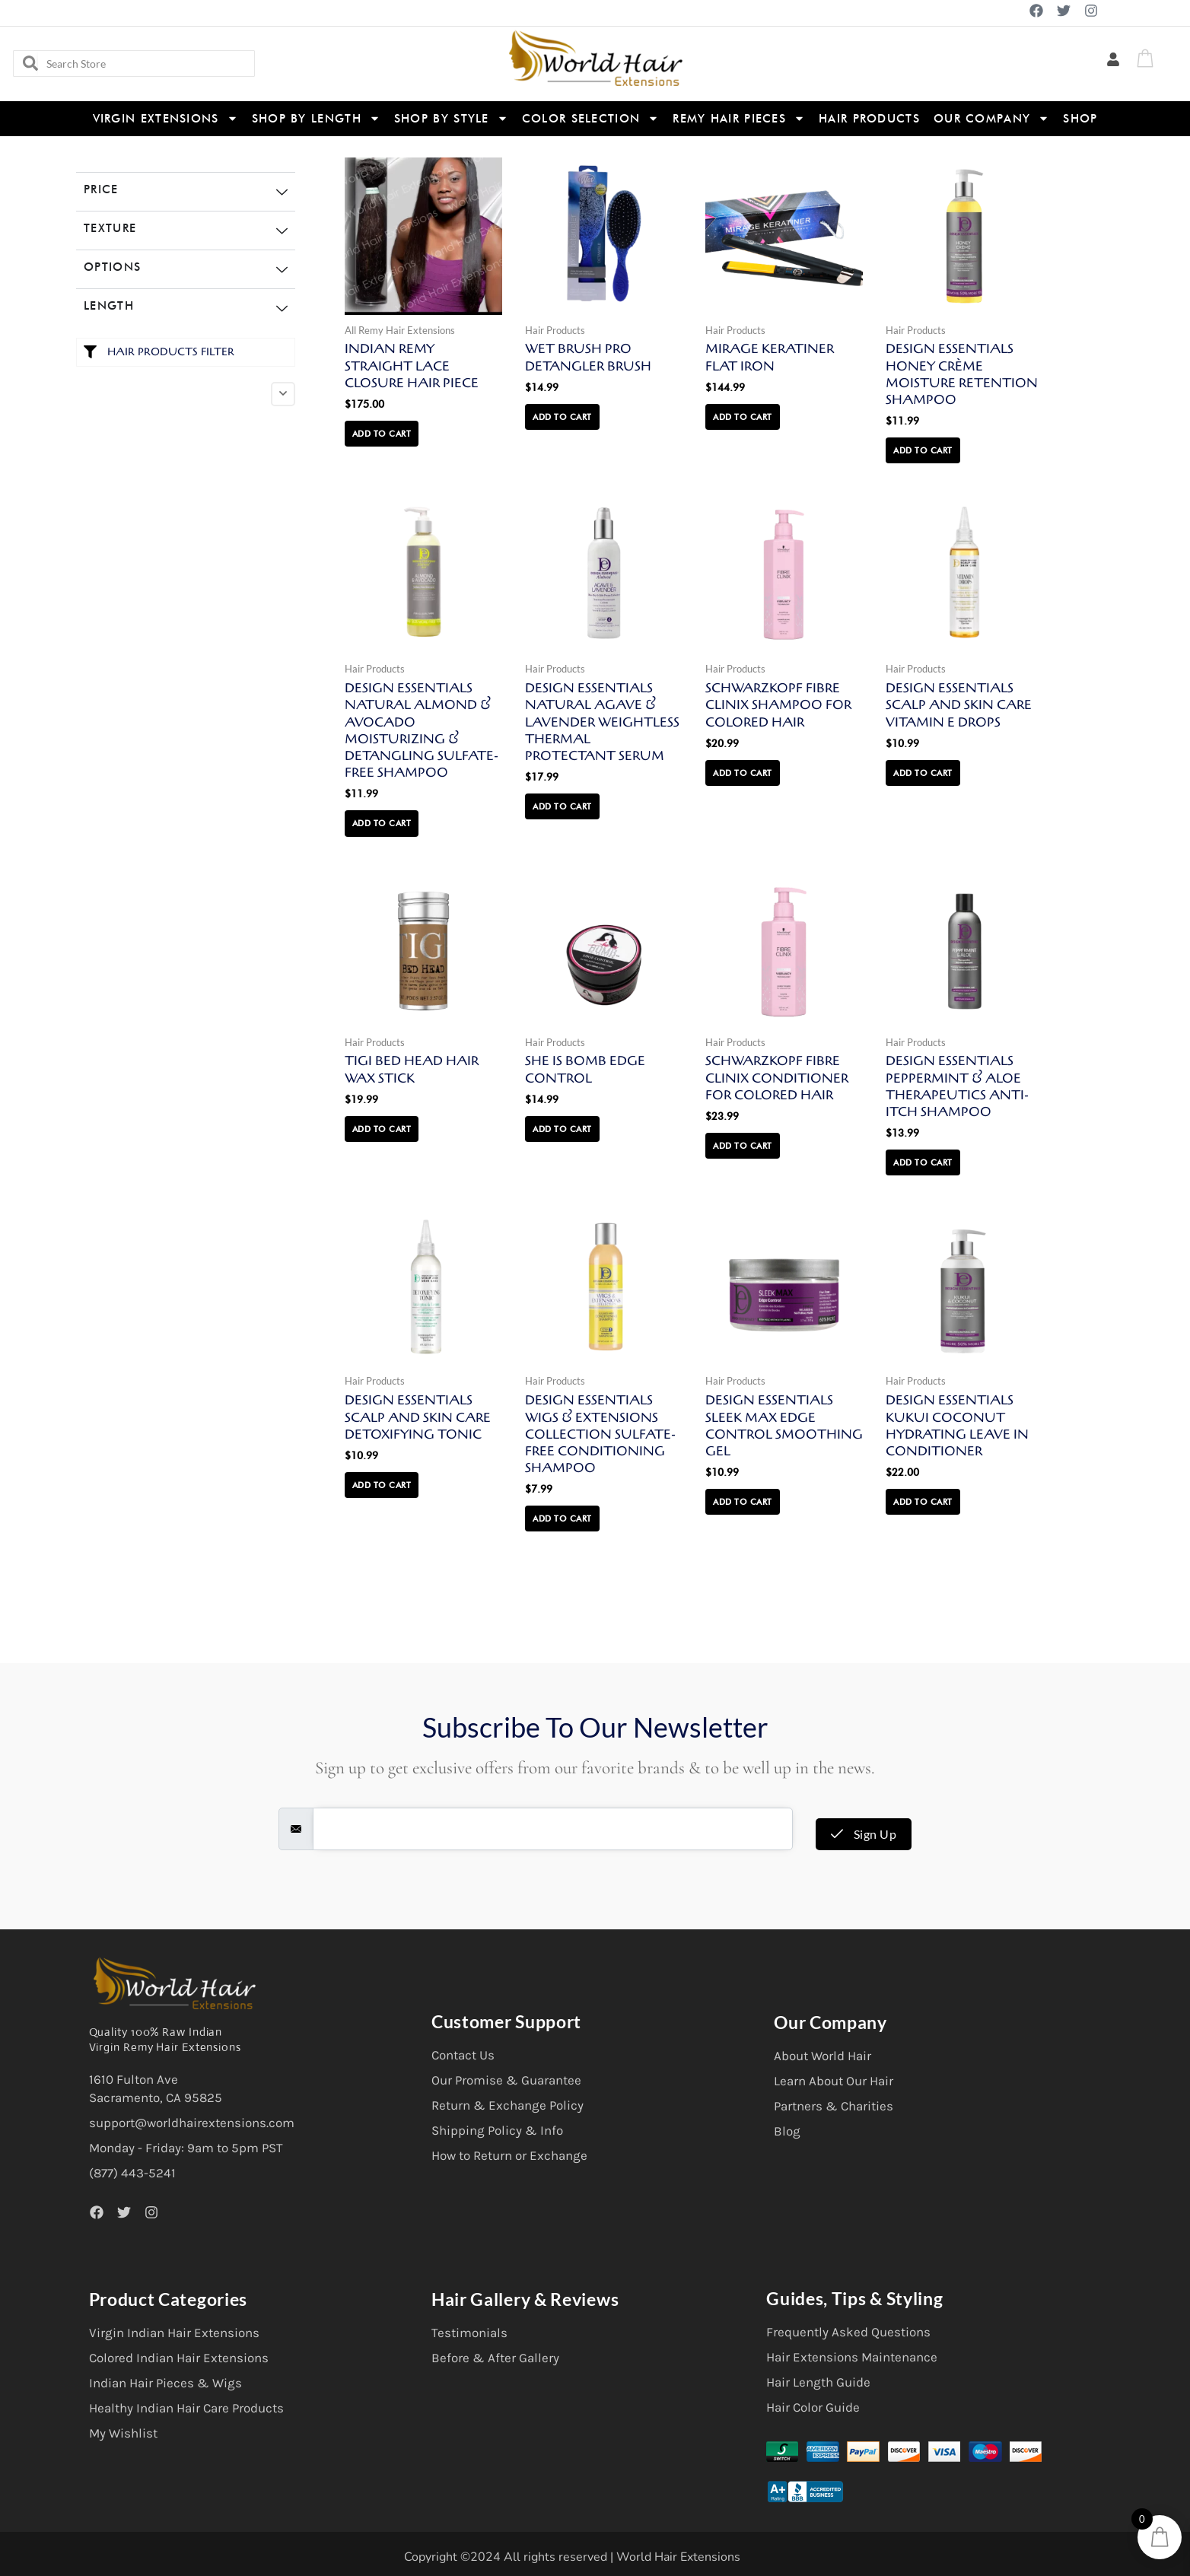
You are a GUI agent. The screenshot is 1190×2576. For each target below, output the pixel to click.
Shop (1080, 119)
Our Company (991, 118)
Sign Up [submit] (864, 1834)
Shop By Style (451, 118)
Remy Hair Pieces (739, 118)
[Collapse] (283, 394)
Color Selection (591, 118)
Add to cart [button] (382, 433)
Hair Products (869, 119)
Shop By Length (316, 118)
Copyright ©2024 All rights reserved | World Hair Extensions (572, 2557)
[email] (553, 1829)
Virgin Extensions (165, 118)
